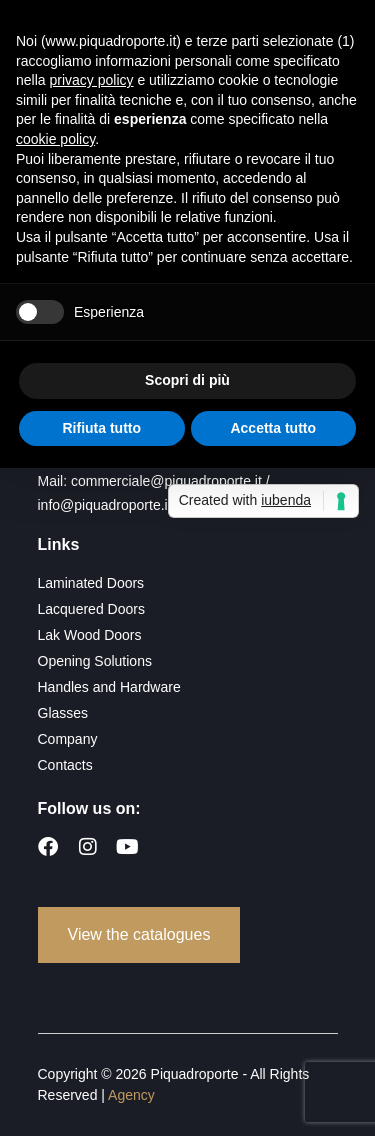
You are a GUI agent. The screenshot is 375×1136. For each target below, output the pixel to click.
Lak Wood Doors (90, 635)
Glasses (63, 713)
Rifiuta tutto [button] (101, 428)
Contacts (65, 765)
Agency (131, 1095)
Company (68, 739)
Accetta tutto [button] (273, 428)
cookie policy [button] (55, 139)
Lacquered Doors (91, 609)
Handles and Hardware (109, 687)
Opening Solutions (95, 661)
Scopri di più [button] (187, 380)
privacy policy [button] (91, 80)
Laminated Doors (91, 583)
